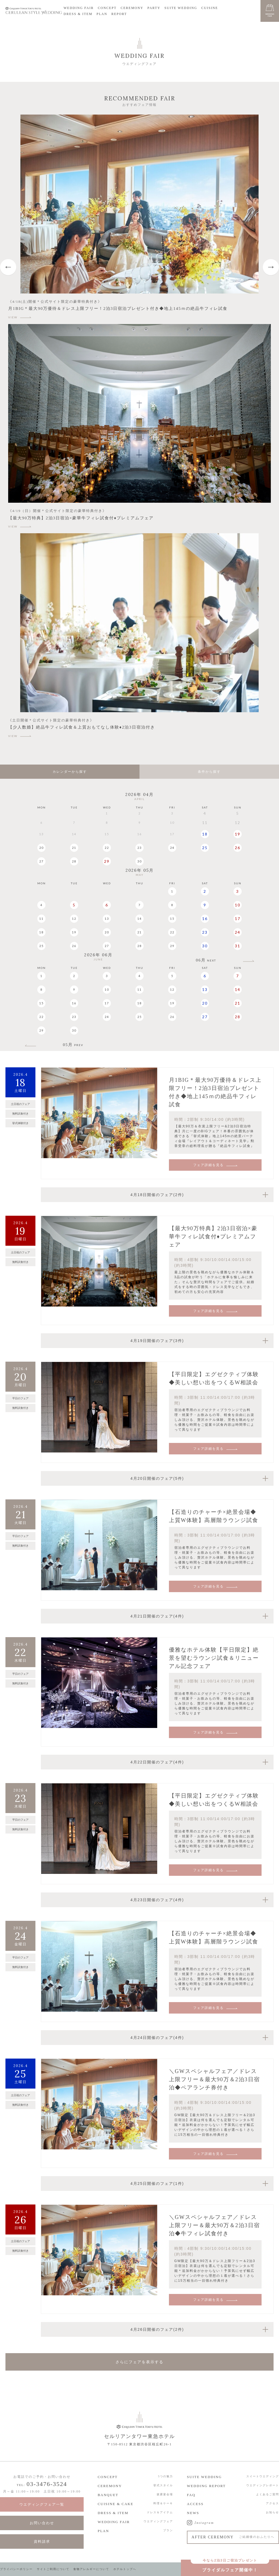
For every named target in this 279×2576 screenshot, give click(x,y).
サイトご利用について (53, 2569)
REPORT (119, 14)
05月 (73, 1045)
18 (205, 834)
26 (237, 847)
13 (107, 918)
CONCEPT (107, 8)
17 (237, 918)
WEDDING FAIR (78, 8)
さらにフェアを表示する (139, 2362)
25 (205, 847)
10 (237, 905)
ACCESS (195, 2504)
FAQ (191, 2495)
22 (107, 847)
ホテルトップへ (124, 2569)
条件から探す (209, 772)
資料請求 (42, 2541)
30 (139, 861)
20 (41, 847)
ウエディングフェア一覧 (41, 2504)
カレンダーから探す (70, 772)
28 (74, 861)
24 (172, 847)
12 (74, 918)
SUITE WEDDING (181, 8)
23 (139, 847)
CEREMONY (132, 8)
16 (205, 918)
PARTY (153, 8)
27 (41, 861)
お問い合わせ (42, 2523)
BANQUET (108, 2495)
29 (107, 861)
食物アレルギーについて (91, 2569)
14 (139, 918)
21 (74, 847)
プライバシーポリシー (16, 2569)
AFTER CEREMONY (233, 2537)
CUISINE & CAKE (115, 2504)
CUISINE (209, 8)
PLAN (101, 14)
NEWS (193, 2513)
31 (237, 945)
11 (41, 918)
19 (237, 834)
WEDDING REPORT (206, 2486)
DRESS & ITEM (77, 14)
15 (172, 918)
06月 (206, 960)
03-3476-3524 (46, 2484)
